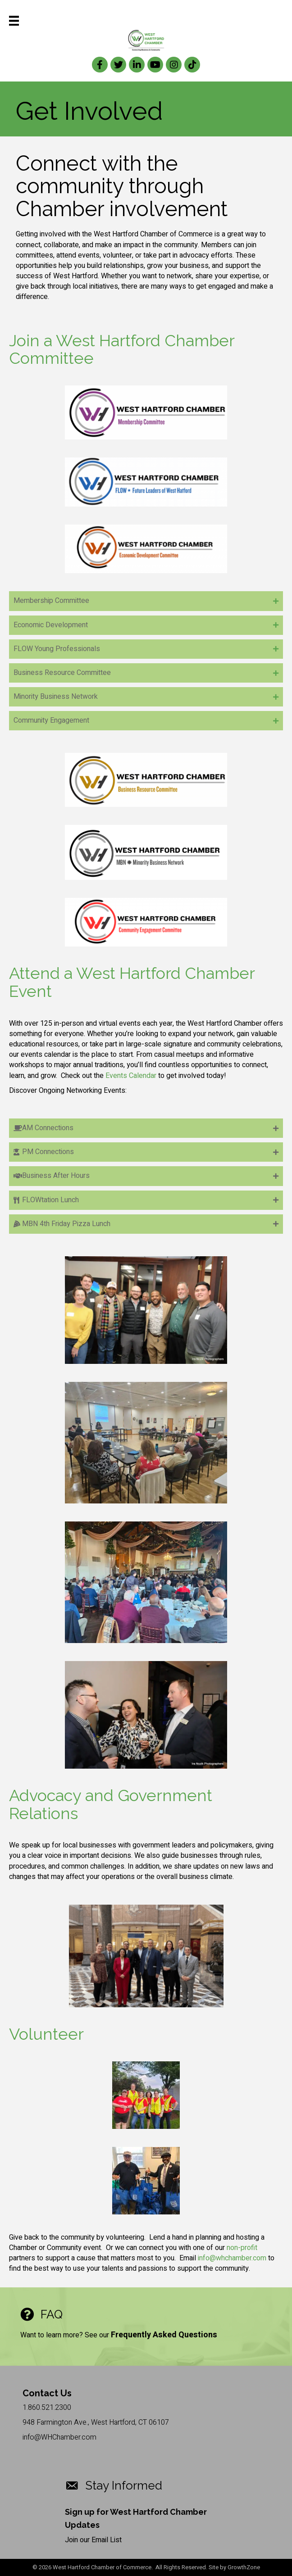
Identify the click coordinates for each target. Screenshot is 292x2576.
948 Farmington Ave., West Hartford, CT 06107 (96, 2422)
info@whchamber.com (232, 2258)
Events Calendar (130, 1075)
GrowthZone (244, 2567)
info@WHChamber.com (59, 2437)
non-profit (242, 2247)
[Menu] (14, 20)
